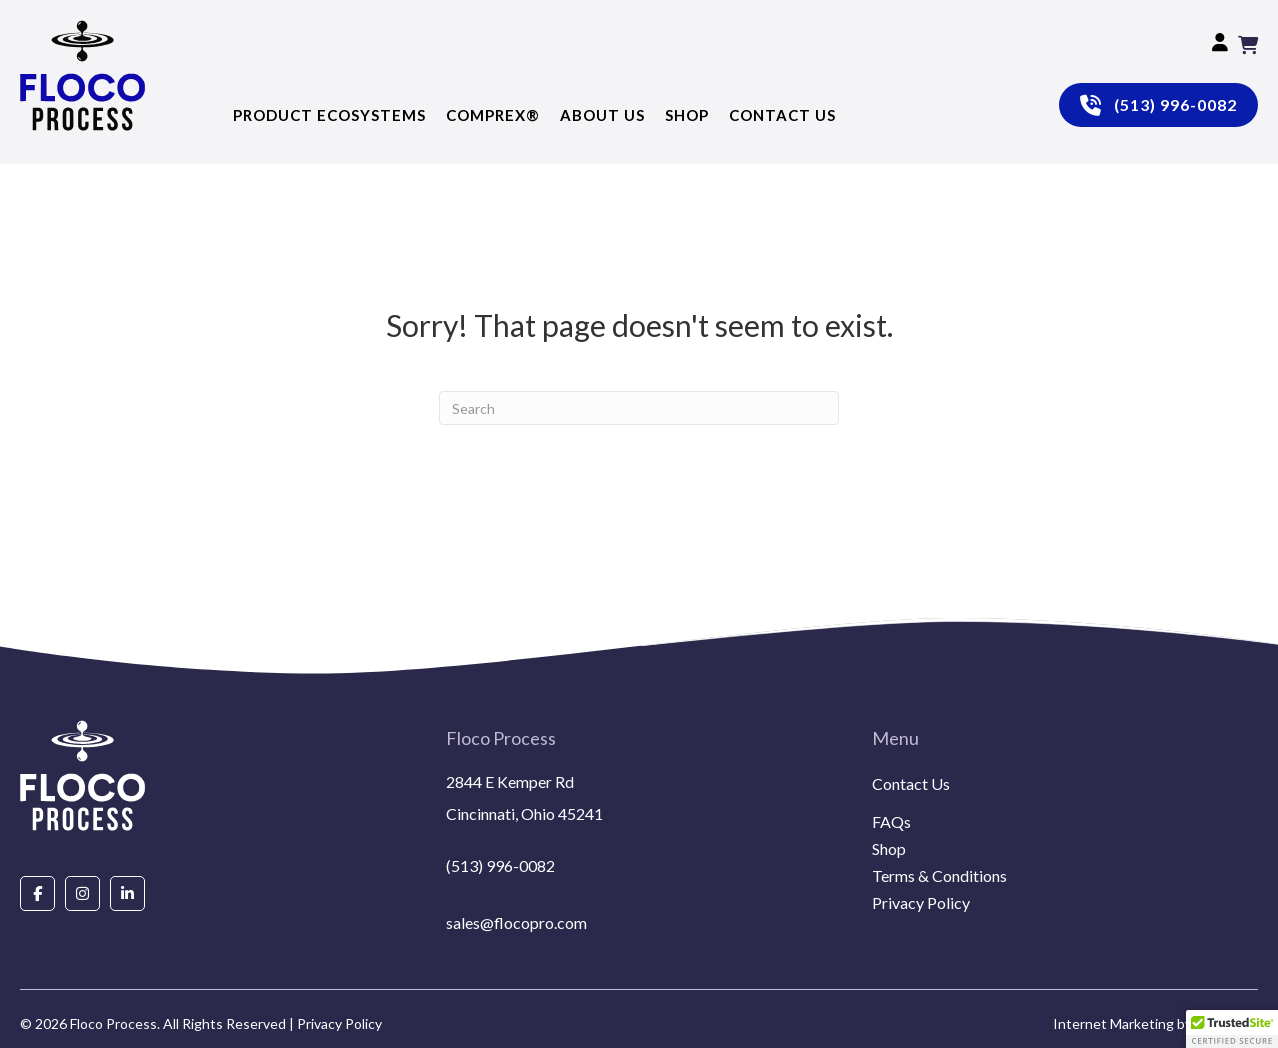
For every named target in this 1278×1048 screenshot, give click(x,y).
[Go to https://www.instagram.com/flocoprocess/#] (82, 892)
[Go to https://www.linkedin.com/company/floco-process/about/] (127, 892)
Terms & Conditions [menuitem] (939, 876)
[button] (1232, 1029)
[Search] (639, 408)
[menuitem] (1065, 808)
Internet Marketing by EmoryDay (1155, 1023)
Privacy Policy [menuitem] (921, 903)
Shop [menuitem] (889, 849)
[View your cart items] (1248, 45)
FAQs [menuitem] (891, 822)
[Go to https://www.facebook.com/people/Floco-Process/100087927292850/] (37, 892)
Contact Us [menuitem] (911, 784)
